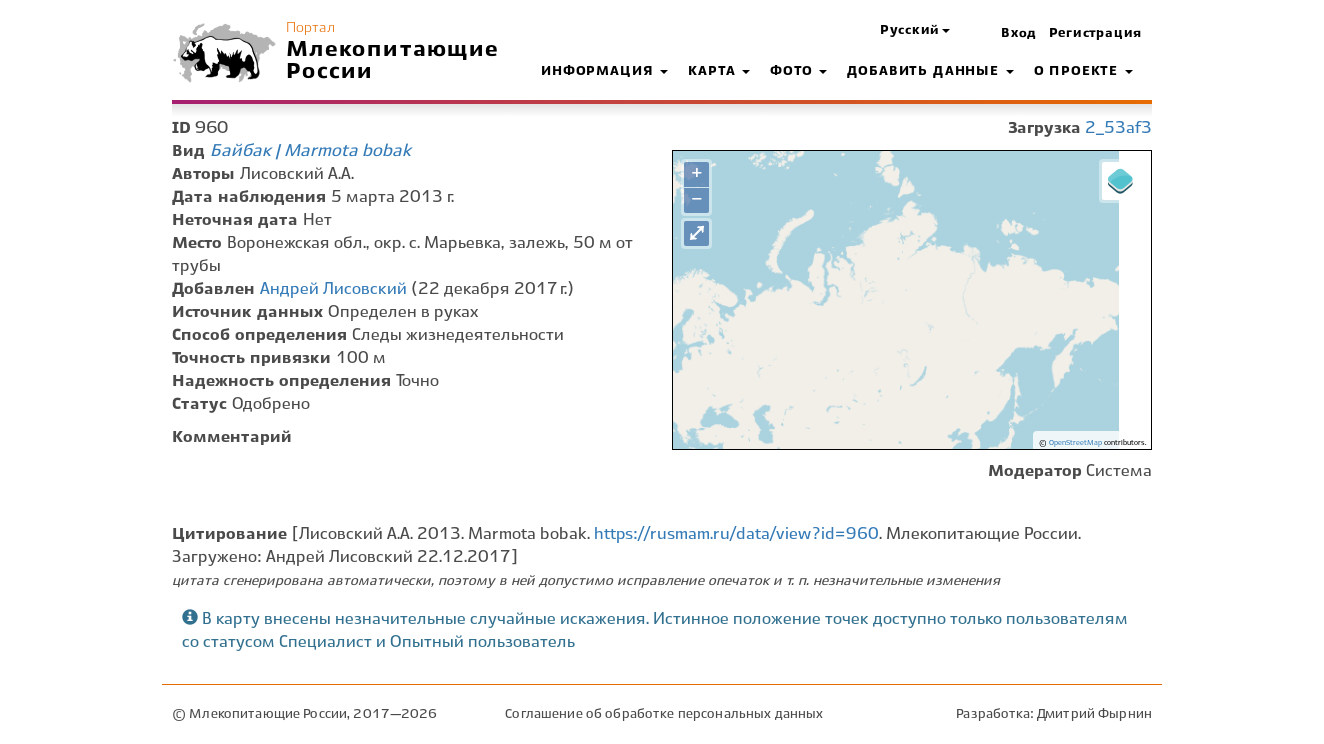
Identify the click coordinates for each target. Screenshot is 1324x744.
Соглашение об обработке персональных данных (664, 714)
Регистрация (1095, 34)
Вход (1019, 34)
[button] (915, 31)
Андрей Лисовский (333, 289)
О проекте (1083, 72)
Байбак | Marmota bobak (310, 151)
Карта (719, 72)
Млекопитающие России (393, 61)
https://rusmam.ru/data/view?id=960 (736, 534)
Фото (798, 72)
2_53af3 (1118, 128)
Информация (604, 72)
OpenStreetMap (1075, 443)
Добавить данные (930, 72)
